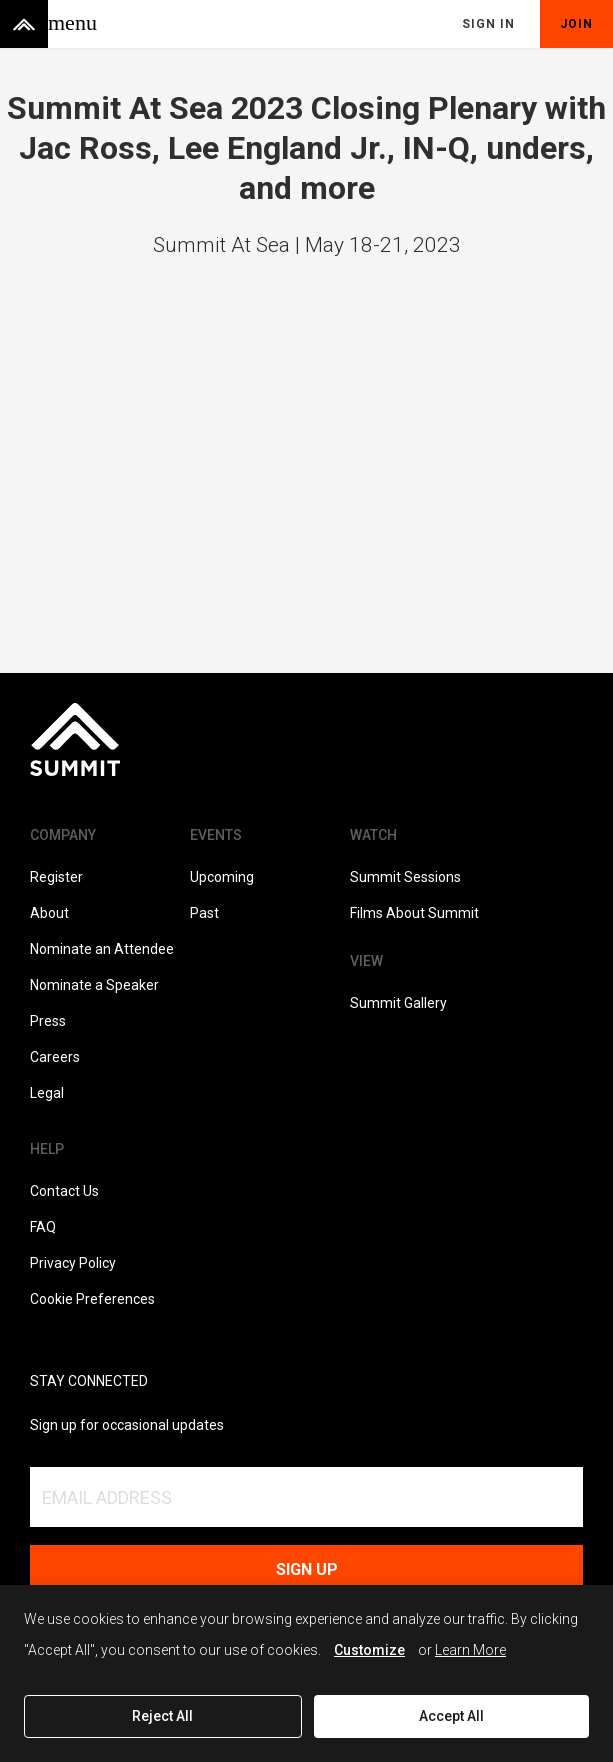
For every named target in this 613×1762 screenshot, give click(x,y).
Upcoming (222, 877)
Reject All (162, 1716)
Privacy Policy (73, 1263)
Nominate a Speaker (94, 985)
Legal (47, 1093)
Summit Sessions (405, 877)
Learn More (470, 1650)
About (49, 913)
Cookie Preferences (92, 1299)
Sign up (307, 1569)
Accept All (451, 1716)
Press (48, 1021)
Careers (55, 1057)
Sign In (488, 24)
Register (56, 877)
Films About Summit (414, 913)
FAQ (43, 1227)
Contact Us (64, 1191)
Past (204, 913)
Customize (369, 1650)
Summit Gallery (398, 1003)
